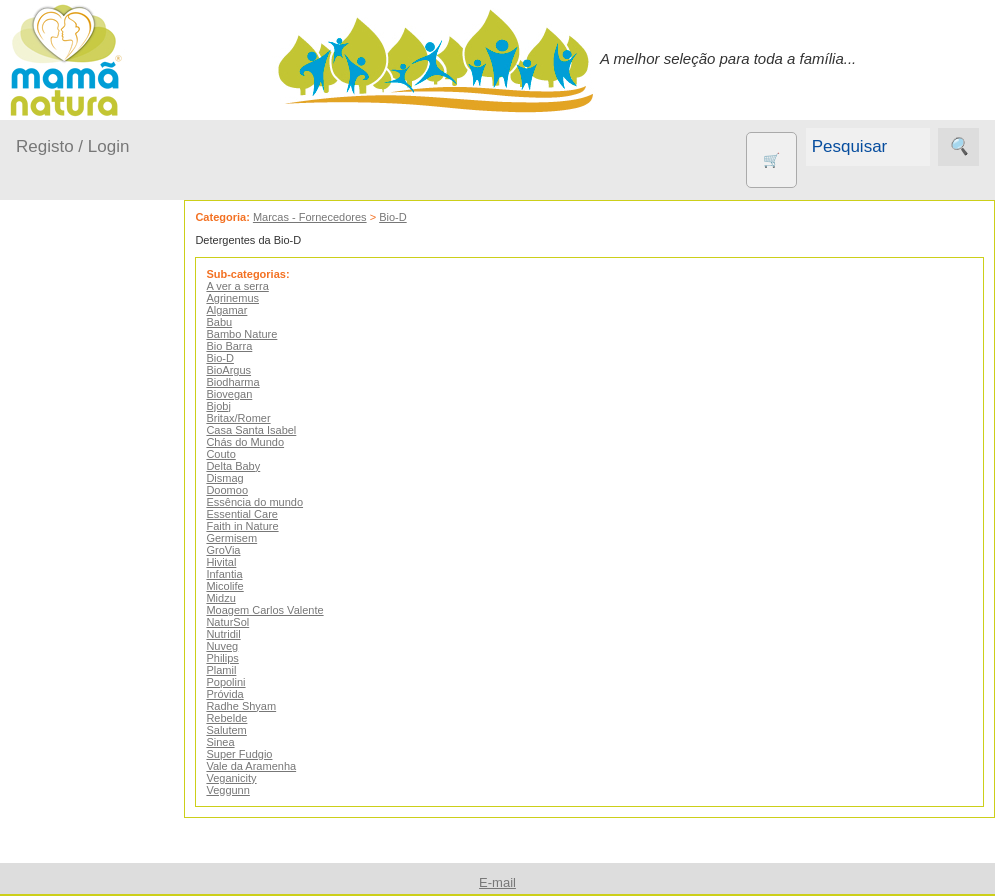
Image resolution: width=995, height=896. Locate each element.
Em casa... (75, 444)
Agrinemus (248, 298)
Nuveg (238, 646)
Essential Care (258, 514)
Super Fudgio (255, 754)
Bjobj (234, 406)
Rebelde (242, 718)
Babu (235, 322)
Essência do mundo (270, 502)
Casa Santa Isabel (267, 430)
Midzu (236, 598)
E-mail (497, 882)
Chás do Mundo (261, 442)
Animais (90, 739)
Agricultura (100, 706)
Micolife (240, 586)
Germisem (247, 538)
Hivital (237, 562)
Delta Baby (249, 466)
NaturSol (243, 622)
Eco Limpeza (107, 804)
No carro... (75, 521)
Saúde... (68, 598)
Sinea (236, 742)
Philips (238, 658)
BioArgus (244, 370)
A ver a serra (253, 286)
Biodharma (248, 382)
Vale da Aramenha (267, 766)
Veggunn (243, 790)
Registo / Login (72, 146)
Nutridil (239, 634)
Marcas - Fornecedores (325, 217)
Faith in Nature (258, 526)
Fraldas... (71, 483)
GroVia (239, 550)
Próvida (240, 694)
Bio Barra (245, 346)
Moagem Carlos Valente (280, 610)
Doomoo (243, 490)
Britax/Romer (254, 418)
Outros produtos (70, 649)
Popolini (241, 682)
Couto (236, 454)
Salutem (242, 730)
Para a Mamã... (91, 560)
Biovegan (245, 394)
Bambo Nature (257, 334)
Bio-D (409, 217)
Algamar (242, 310)
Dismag (240, 478)
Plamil (237, 670)
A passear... (79, 406)
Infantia (240, 574)
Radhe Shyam (257, 706)
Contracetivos (110, 771)
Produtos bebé (65, 355)
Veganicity (247, 778)
